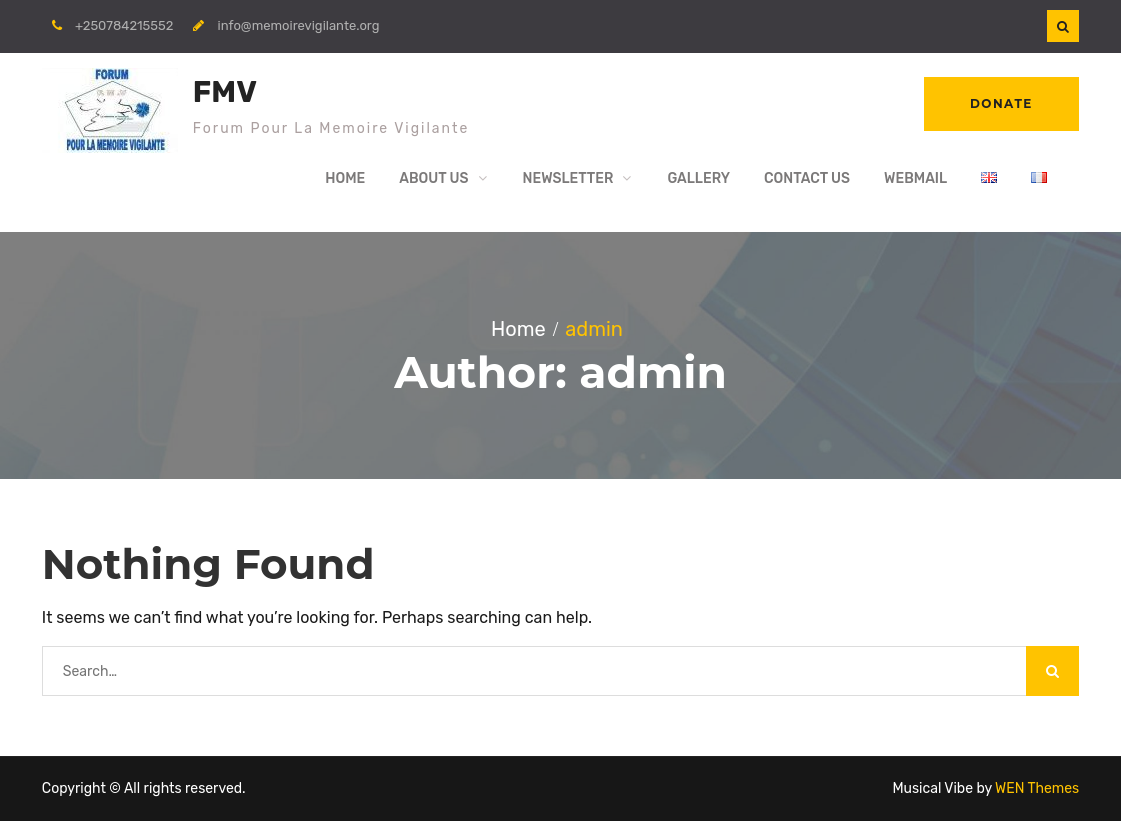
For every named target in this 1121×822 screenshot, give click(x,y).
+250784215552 (124, 25)
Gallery (698, 179)
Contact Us (807, 179)
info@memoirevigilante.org (299, 25)
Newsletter (568, 179)
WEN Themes (1037, 789)
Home (345, 179)
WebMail (915, 179)
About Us (433, 179)
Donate (1000, 104)
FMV (225, 92)
